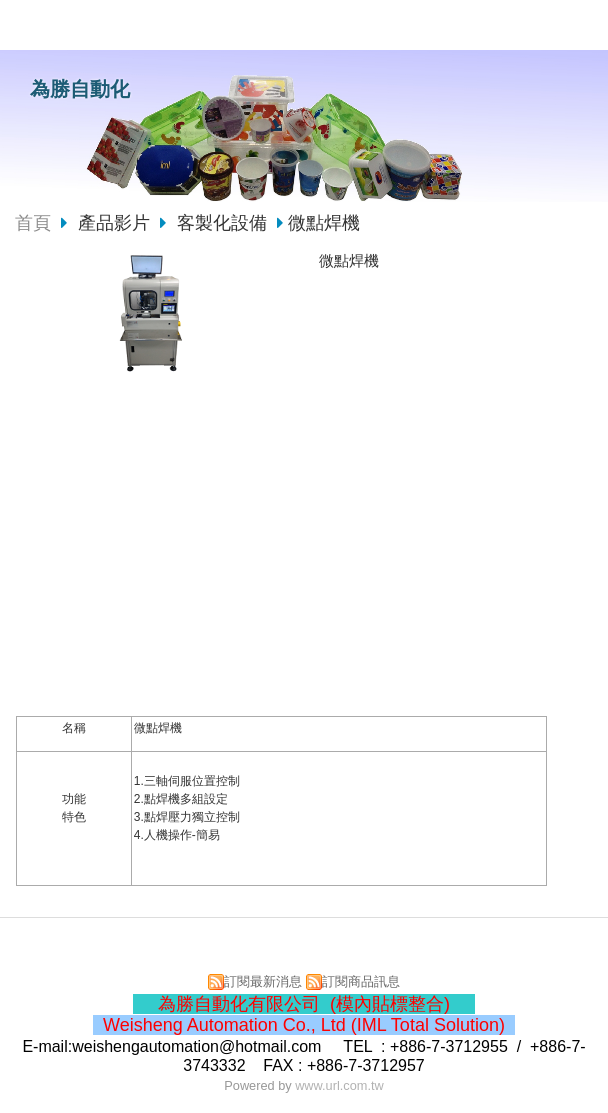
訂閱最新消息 (263, 981)
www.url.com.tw (339, 1085)
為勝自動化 (80, 89)
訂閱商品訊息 (361, 981)
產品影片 (116, 223)
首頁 (33, 223)
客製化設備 (222, 223)
